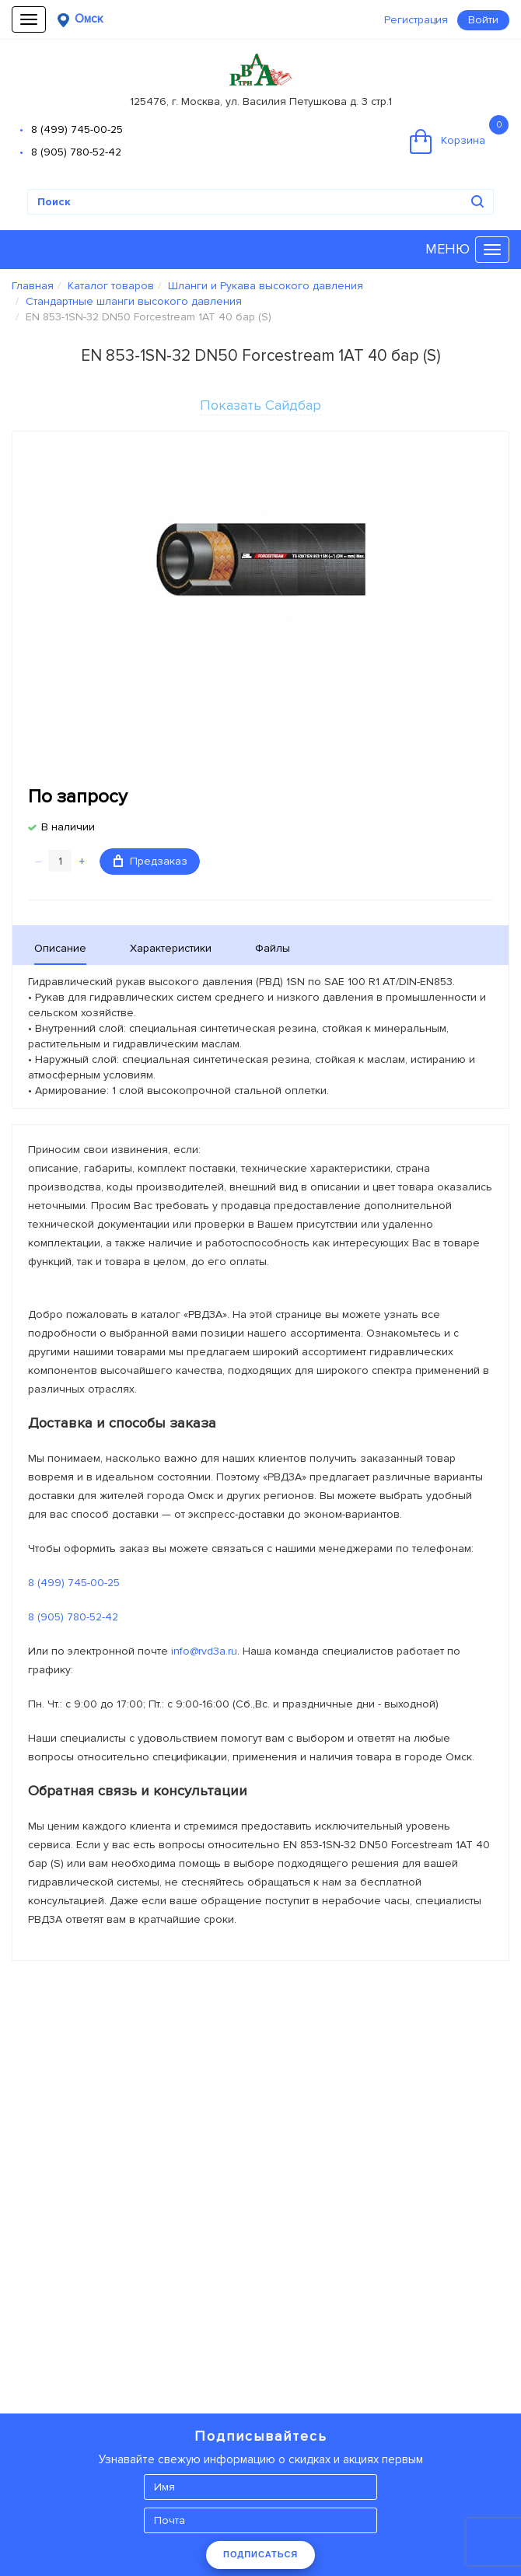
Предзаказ (150, 861)
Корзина (459, 134)
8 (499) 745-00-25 (77, 129)
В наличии (68, 827)
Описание (60, 948)
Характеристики (171, 948)
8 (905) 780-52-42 (76, 152)
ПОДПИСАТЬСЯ (260, 2554)
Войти (483, 19)
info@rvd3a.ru (204, 1651)
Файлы (272, 948)
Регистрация (416, 19)
